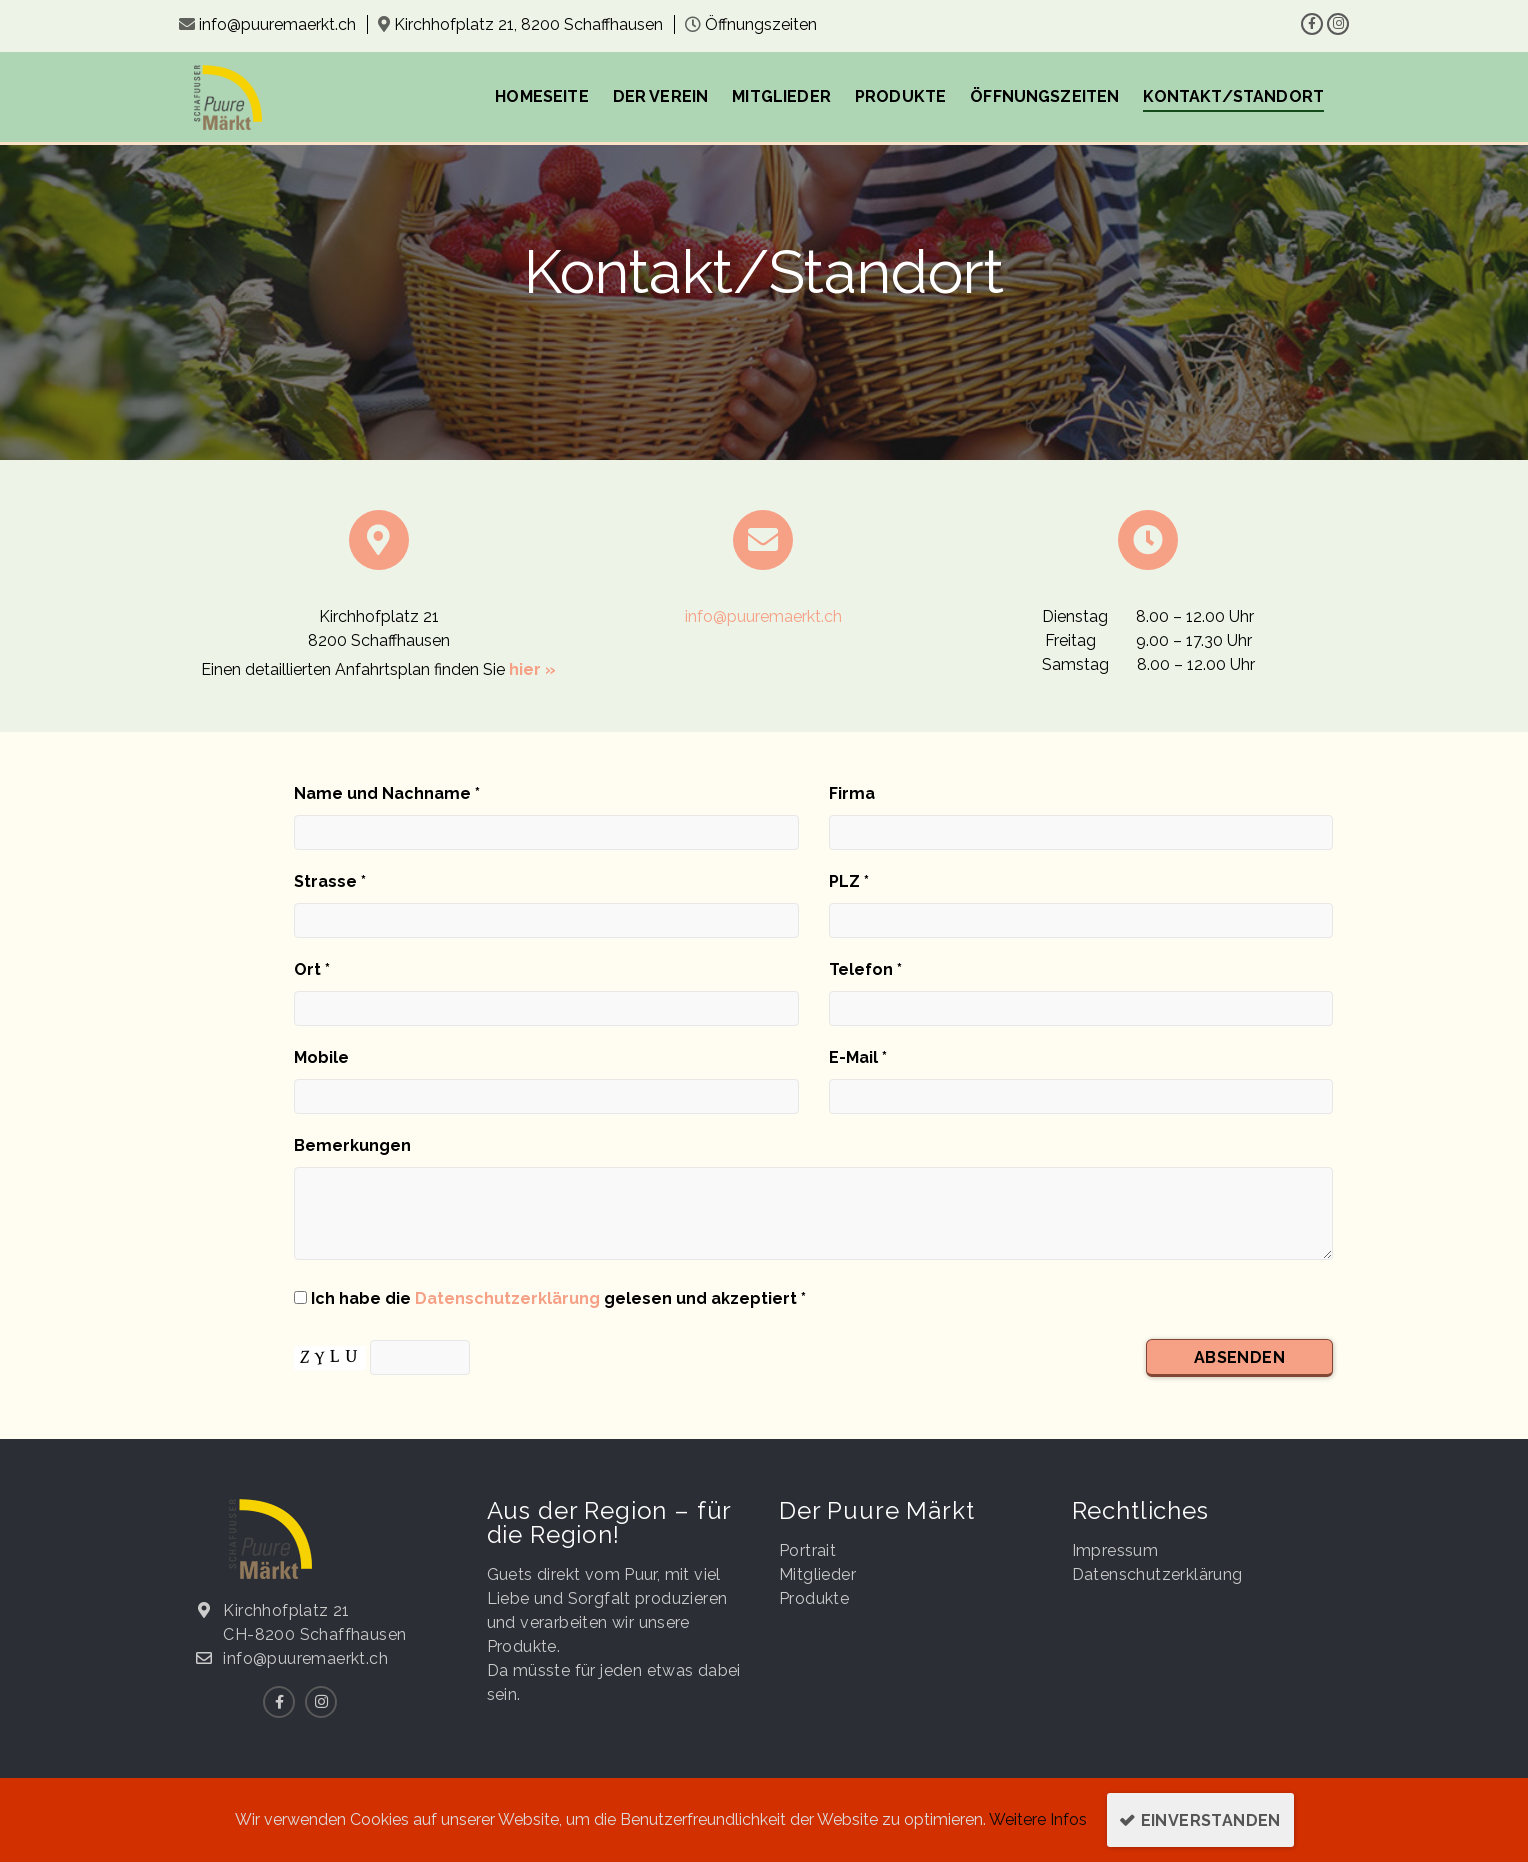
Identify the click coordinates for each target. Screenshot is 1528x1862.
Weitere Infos (1038, 1819)
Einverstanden (1211, 1820)
